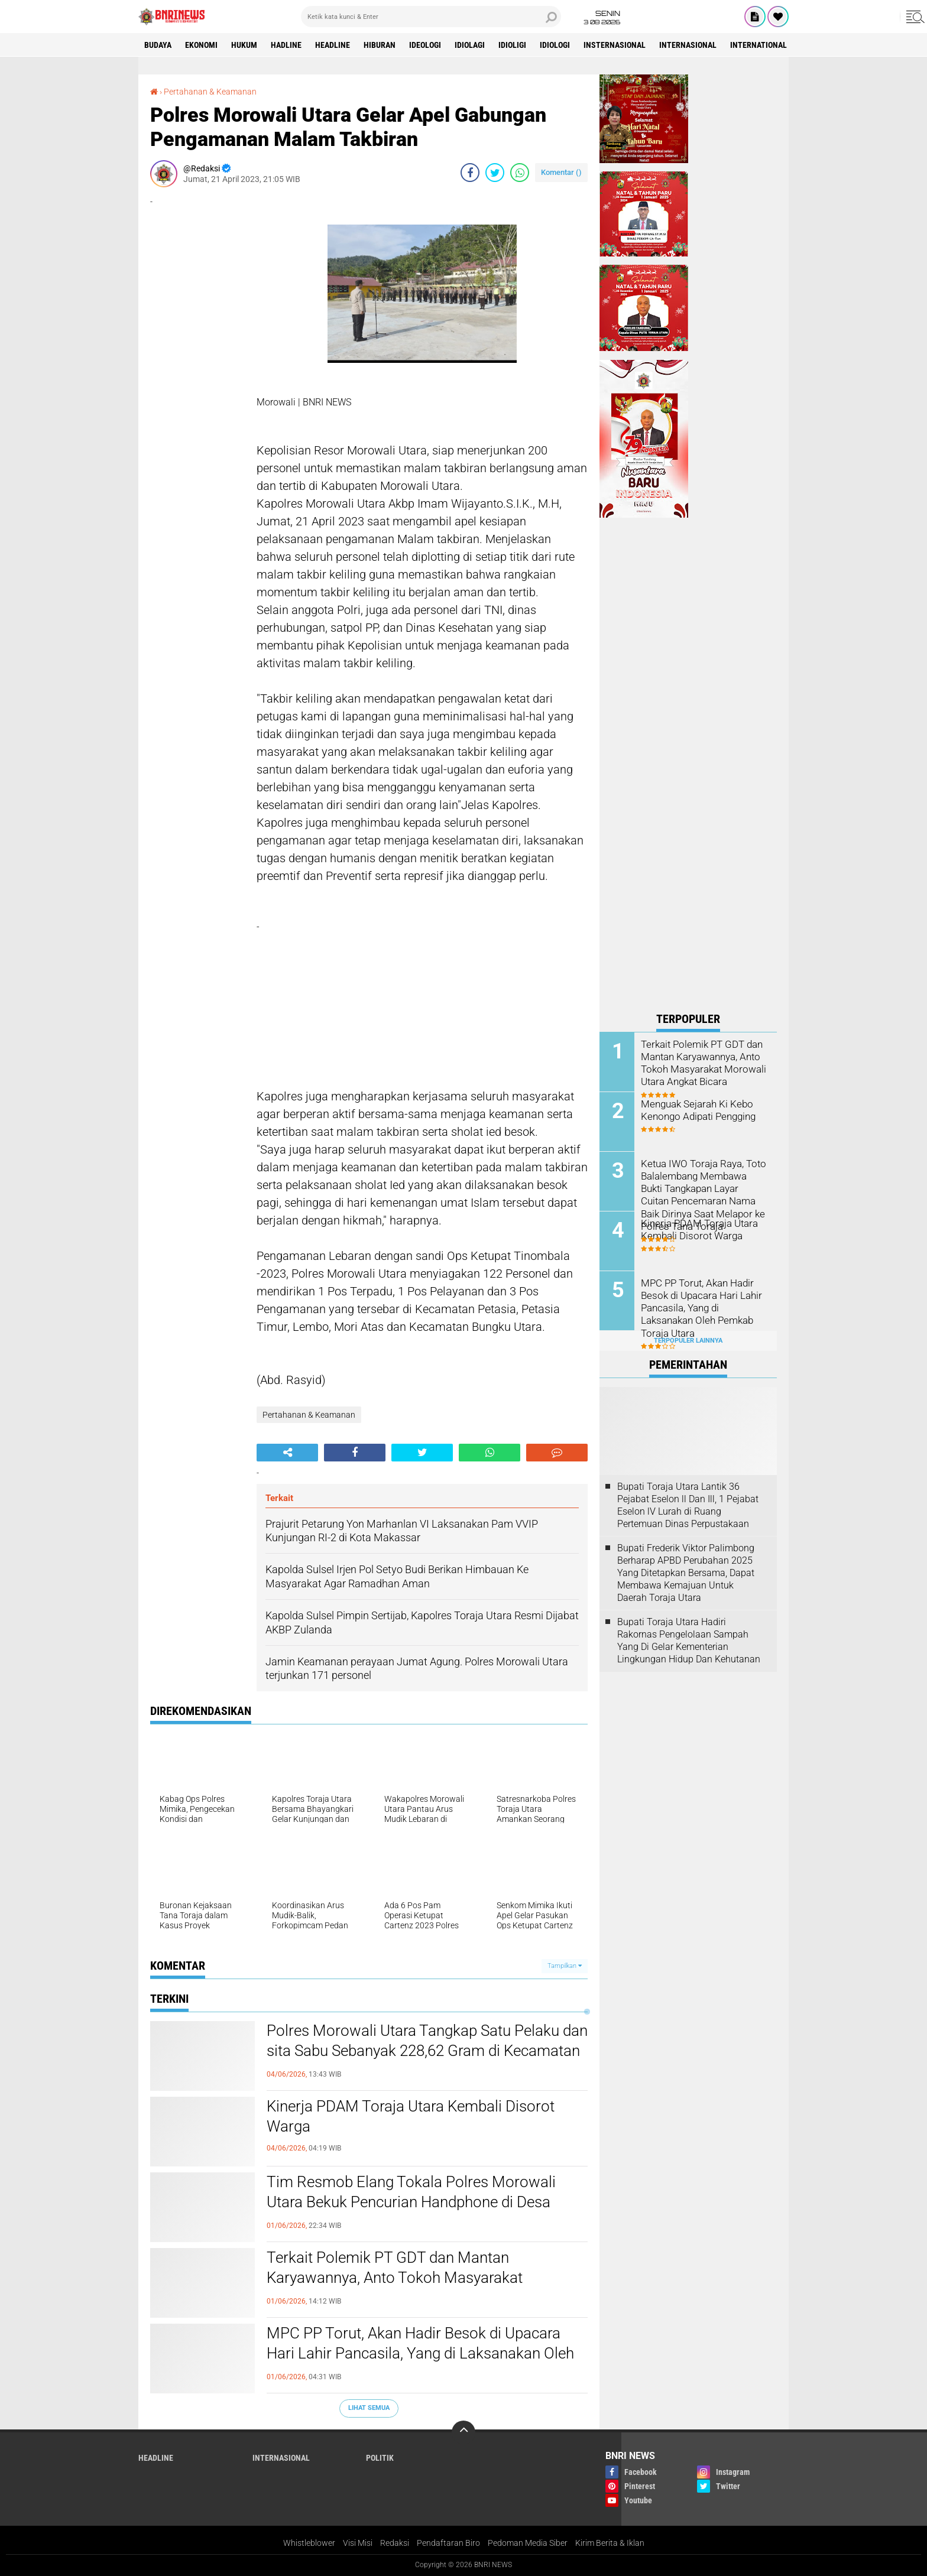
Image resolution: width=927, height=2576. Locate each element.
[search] (431, 16)
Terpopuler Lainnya (688, 1340)
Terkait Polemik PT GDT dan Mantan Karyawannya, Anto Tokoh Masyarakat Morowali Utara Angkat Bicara (395, 2278)
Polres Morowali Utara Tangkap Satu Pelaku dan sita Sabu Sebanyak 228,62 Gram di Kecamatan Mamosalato (427, 2051)
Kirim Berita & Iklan (609, 2543)
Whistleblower (309, 2543)
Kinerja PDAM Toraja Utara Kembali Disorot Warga (411, 2116)
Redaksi (394, 2543)
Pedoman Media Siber (528, 2543)
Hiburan (380, 45)
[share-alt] (287, 1452)
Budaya (157, 45)
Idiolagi (470, 45)
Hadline (286, 45)
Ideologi (425, 45)
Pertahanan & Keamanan (210, 91)
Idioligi (512, 45)
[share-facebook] (470, 172)
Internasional (688, 45)
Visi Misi (357, 2543)
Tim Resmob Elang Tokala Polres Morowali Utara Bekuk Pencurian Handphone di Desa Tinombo (411, 2202)
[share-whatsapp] (519, 172)
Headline (332, 45)
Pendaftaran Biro (448, 2543)
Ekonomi (201, 45)
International (758, 45)
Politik (380, 2458)
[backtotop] (463, 2432)
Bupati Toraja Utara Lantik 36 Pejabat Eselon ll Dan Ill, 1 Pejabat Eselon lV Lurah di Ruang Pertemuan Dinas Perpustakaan (688, 1505)
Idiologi (555, 45)
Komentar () (561, 172)
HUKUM (244, 45)
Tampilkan (564, 1966)
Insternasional (615, 45)
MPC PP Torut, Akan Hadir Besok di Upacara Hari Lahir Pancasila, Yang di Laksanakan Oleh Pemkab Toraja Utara (420, 2353)
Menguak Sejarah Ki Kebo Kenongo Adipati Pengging (696, 1110)
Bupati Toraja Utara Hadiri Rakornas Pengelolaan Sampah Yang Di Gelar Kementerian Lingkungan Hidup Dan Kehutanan (688, 1640)
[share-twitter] (494, 172)
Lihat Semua (369, 2408)
